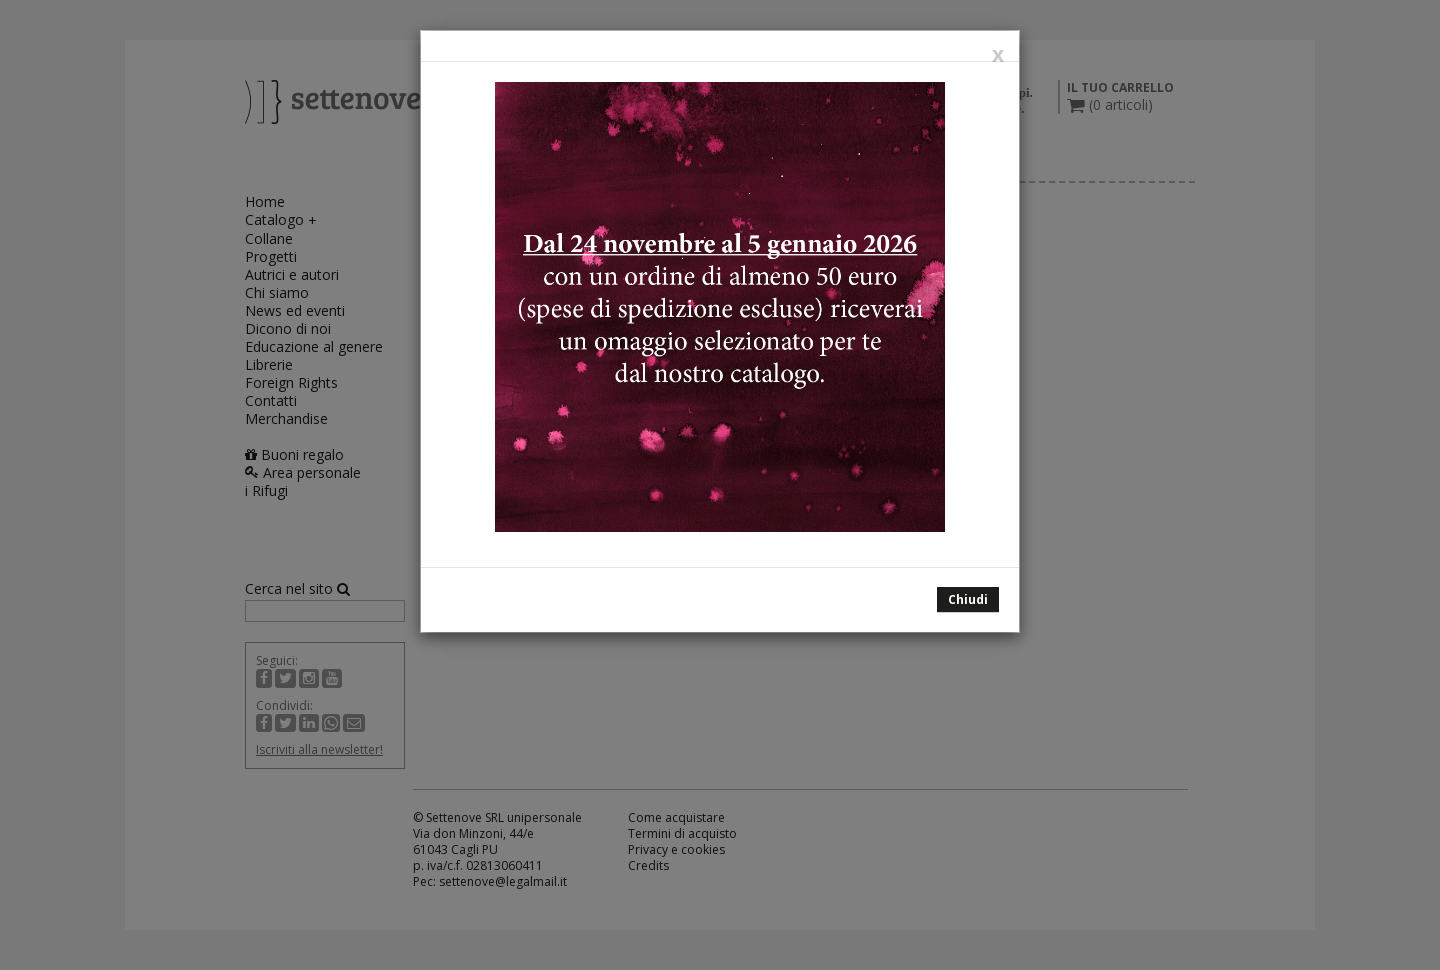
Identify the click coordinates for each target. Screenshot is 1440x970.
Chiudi (968, 599)
